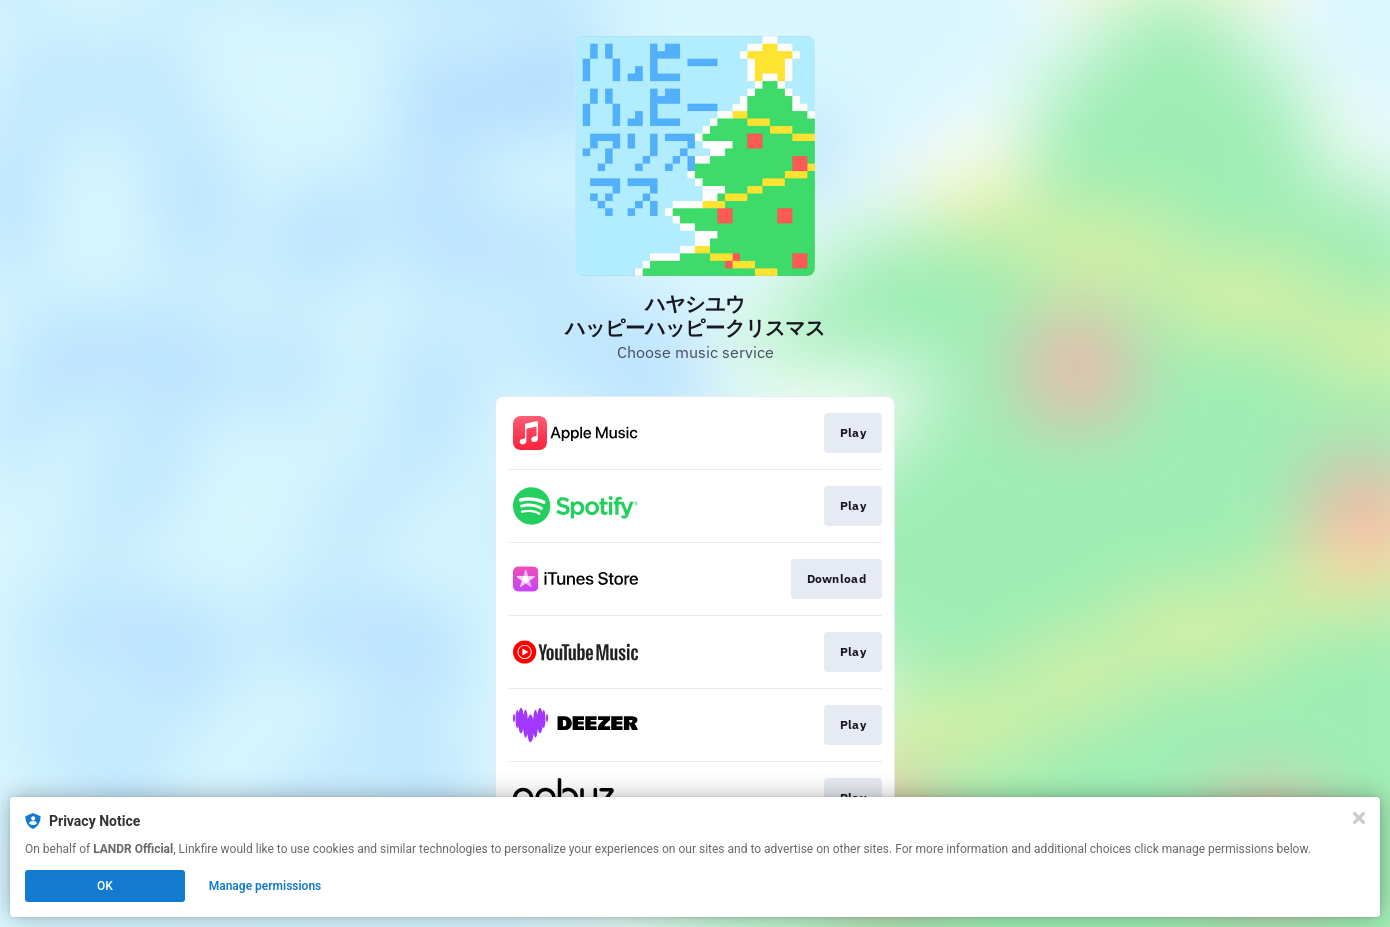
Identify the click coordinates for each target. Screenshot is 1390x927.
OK (105, 886)
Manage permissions (265, 886)
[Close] (1359, 818)
